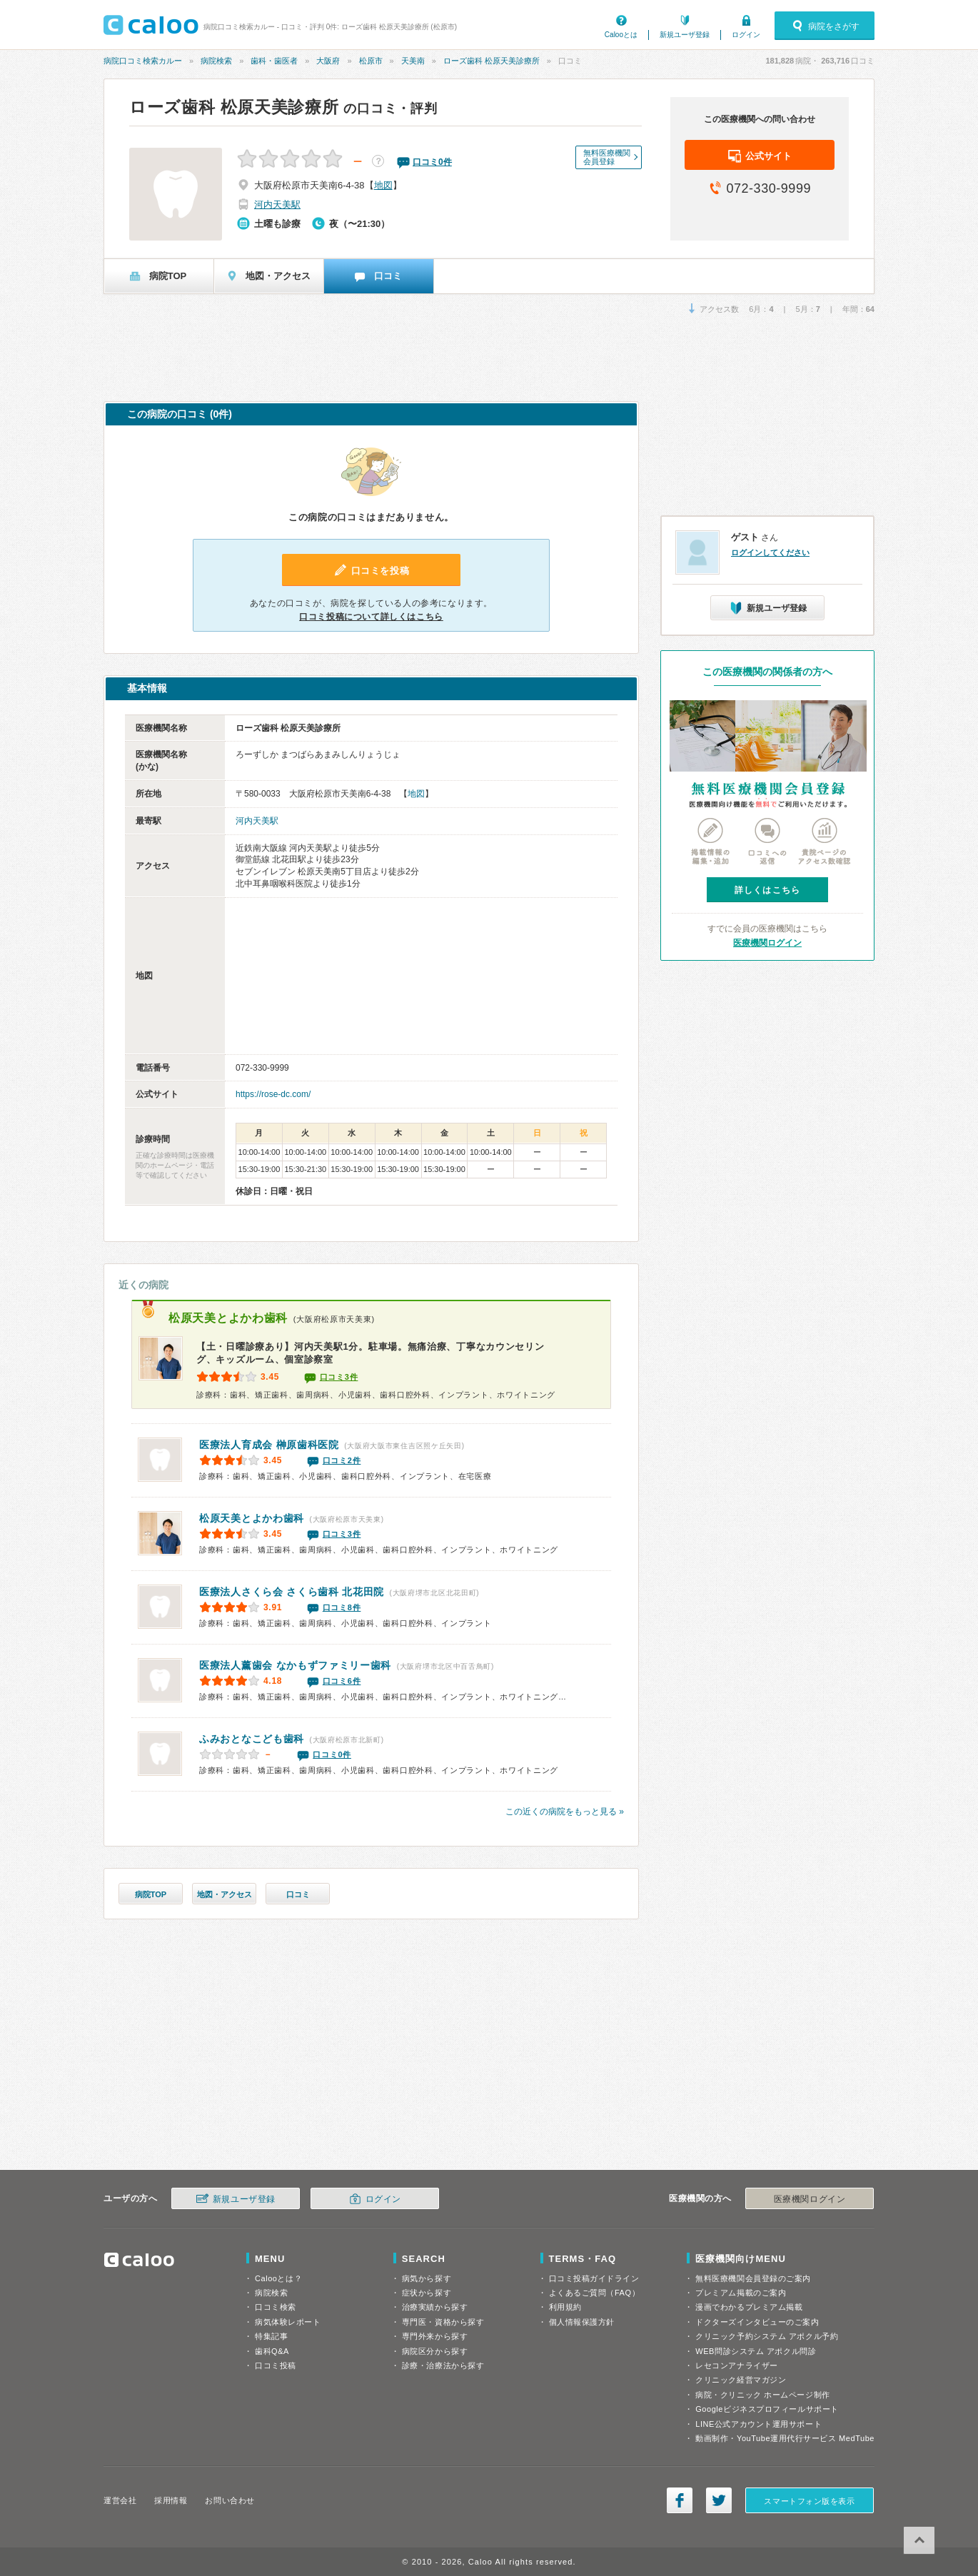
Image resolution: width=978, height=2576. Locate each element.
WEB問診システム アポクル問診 (755, 2351)
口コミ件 (432, 162)
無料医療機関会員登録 (606, 157)
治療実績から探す (435, 2307)
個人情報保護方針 (582, 2322)
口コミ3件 (339, 1377)
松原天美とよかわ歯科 (228, 1318)
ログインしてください (770, 552)
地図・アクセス (224, 1894)
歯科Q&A (272, 2351)
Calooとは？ (278, 2278)
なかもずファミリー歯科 (295, 1665)
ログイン (746, 35)
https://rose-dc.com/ (273, 1094)
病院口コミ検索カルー (143, 60)
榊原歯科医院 (269, 1444)
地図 (383, 185)
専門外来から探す (435, 2336)
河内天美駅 (277, 204)
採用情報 (170, 2500)
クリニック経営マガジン (740, 2379)
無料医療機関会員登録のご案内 (753, 2278)
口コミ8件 (342, 1607)
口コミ (298, 1894)
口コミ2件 (342, 1460)
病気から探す (426, 2278)
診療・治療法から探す (443, 2365)
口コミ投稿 (275, 2365)
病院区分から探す (435, 2351)
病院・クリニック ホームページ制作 (762, 2394)
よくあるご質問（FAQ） (594, 2292)
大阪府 (328, 60)
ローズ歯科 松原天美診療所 (491, 60)
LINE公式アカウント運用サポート (758, 2424)
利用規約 (565, 2307)
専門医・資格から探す (443, 2322)
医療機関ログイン (767, 943)
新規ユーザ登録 (685, 35)
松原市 (371, 60)
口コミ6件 (342, 1681)
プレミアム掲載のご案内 (740, 2292)
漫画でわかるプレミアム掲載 (748, 2307)
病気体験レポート (288, 2322)
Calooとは (621, 35)
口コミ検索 (275, 2307)
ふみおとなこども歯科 (251, 1738)
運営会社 (120, 2500)
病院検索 (216, 60)
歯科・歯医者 (274, 60)
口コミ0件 (332, 1754)
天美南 (413, 60)
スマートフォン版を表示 (809, 2501)
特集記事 (271, 2336)
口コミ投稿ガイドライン (594, 2278)
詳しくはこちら (767, 890)
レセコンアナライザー (736, 2365)
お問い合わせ (229, 2500)
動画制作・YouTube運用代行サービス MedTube (784, 2438)
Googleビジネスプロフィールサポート (766, 2409)
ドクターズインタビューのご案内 (757, 2322)
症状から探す (426, 2292)
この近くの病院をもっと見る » (564, 1812)
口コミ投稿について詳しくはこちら (371, 617)
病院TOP (150, 1894)
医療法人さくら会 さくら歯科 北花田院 (291, 1591)
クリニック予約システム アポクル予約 (766, 2336)
